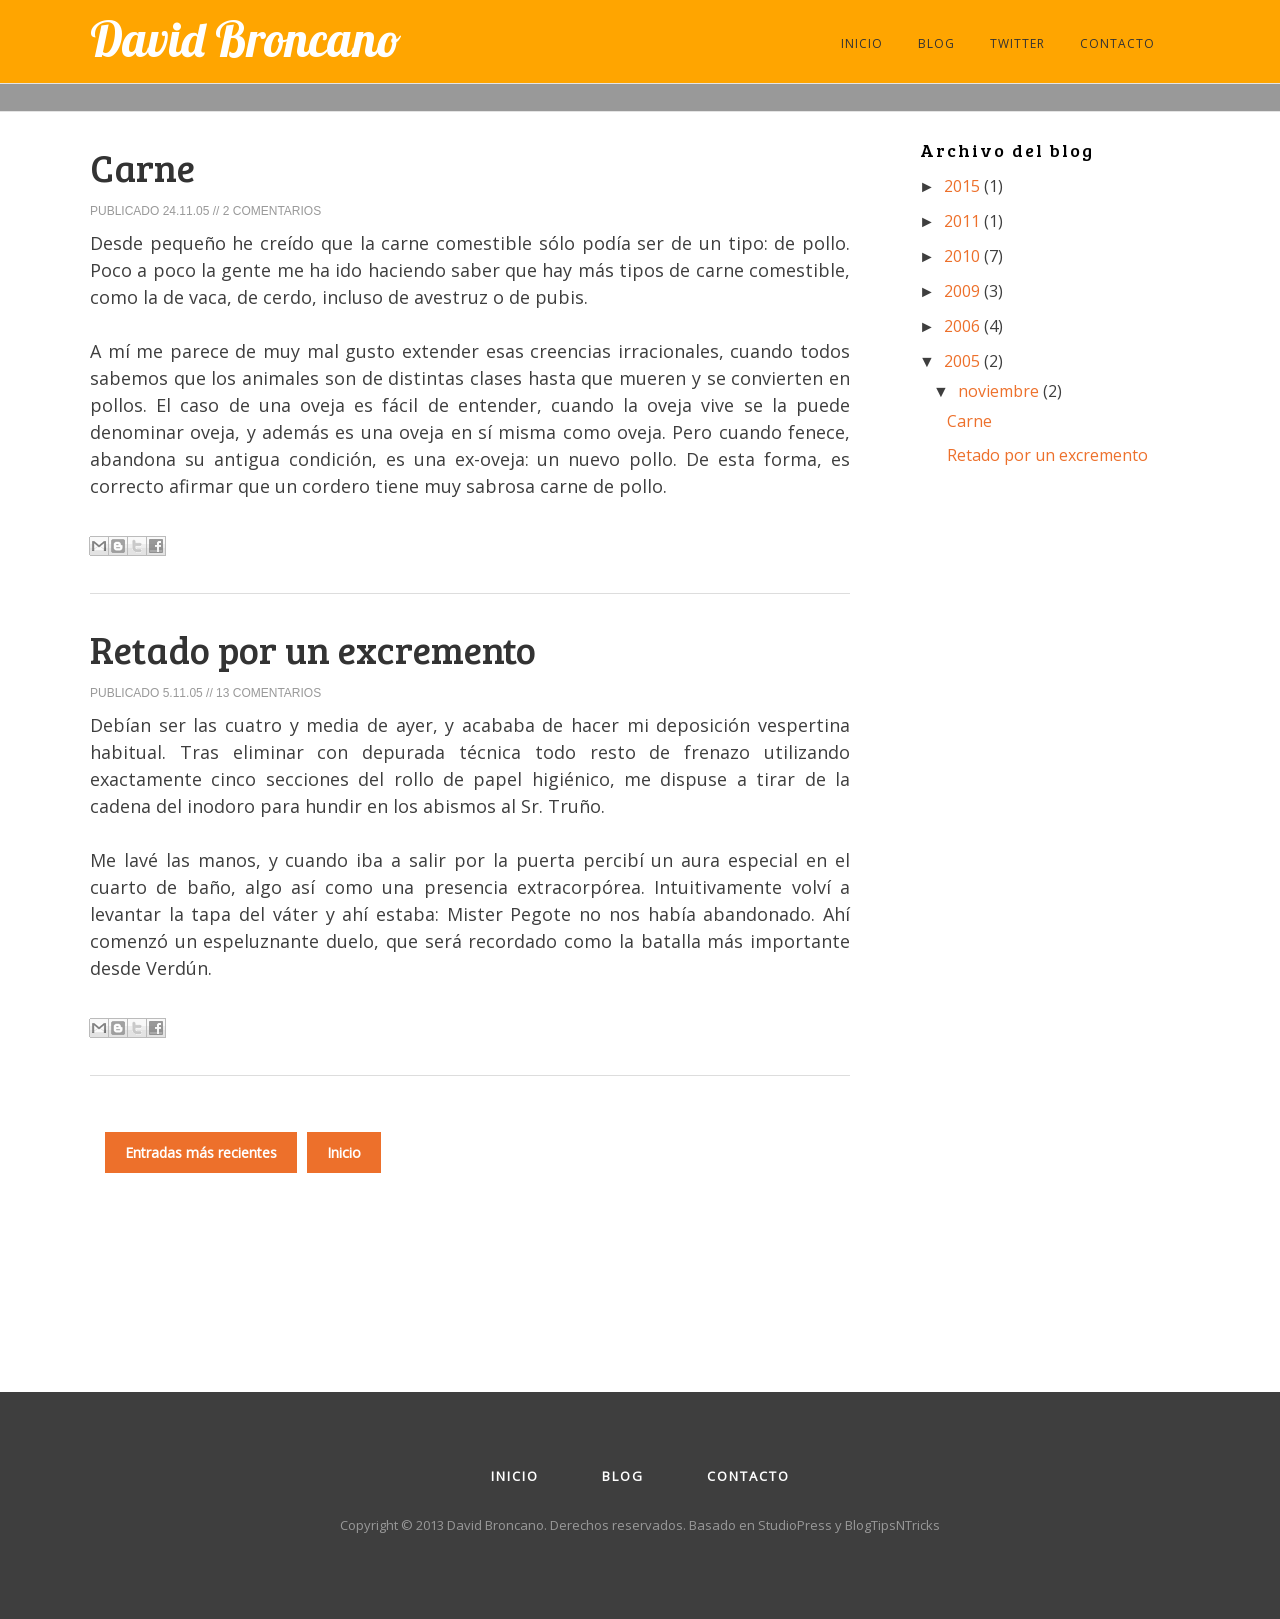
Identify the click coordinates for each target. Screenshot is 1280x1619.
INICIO (862, 43)
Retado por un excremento (313, 649)
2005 (964, 361)
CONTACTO (1117, 43)
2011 (964, 221)
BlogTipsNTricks (892, 1525)
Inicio (344, 1152)
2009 (964, 291)
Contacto (748, 1476)
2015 (964, 186)
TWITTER (1017, 43)
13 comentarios (268, 693)
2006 (964, 326)
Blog (623, 1476)
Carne (142, 167)
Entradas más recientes (201, 1152)
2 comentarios (272, 211)
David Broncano (245, 39)
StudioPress (795, 1525)
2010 (964, 256)
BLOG (936, 43)
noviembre (1000, 391)
